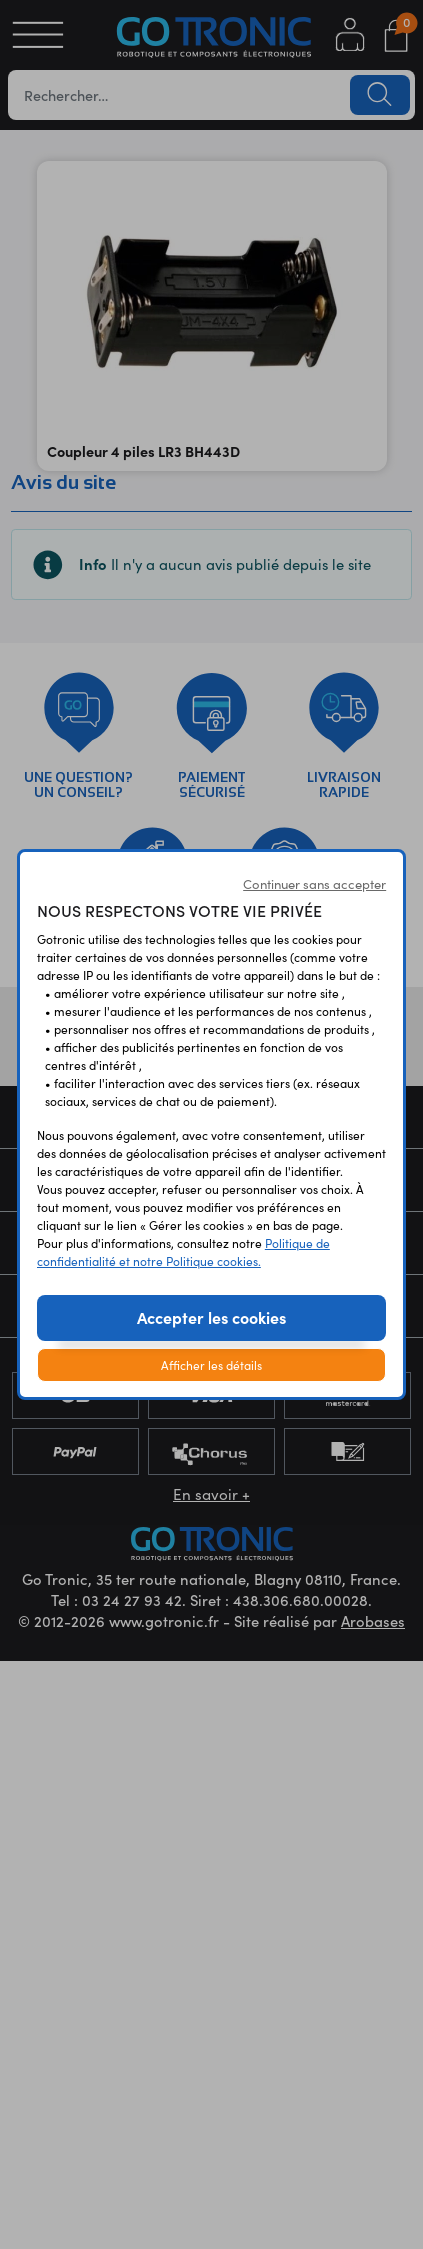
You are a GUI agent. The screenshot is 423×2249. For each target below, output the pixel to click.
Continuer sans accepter (314, 884)
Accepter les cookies (211, 1317)
